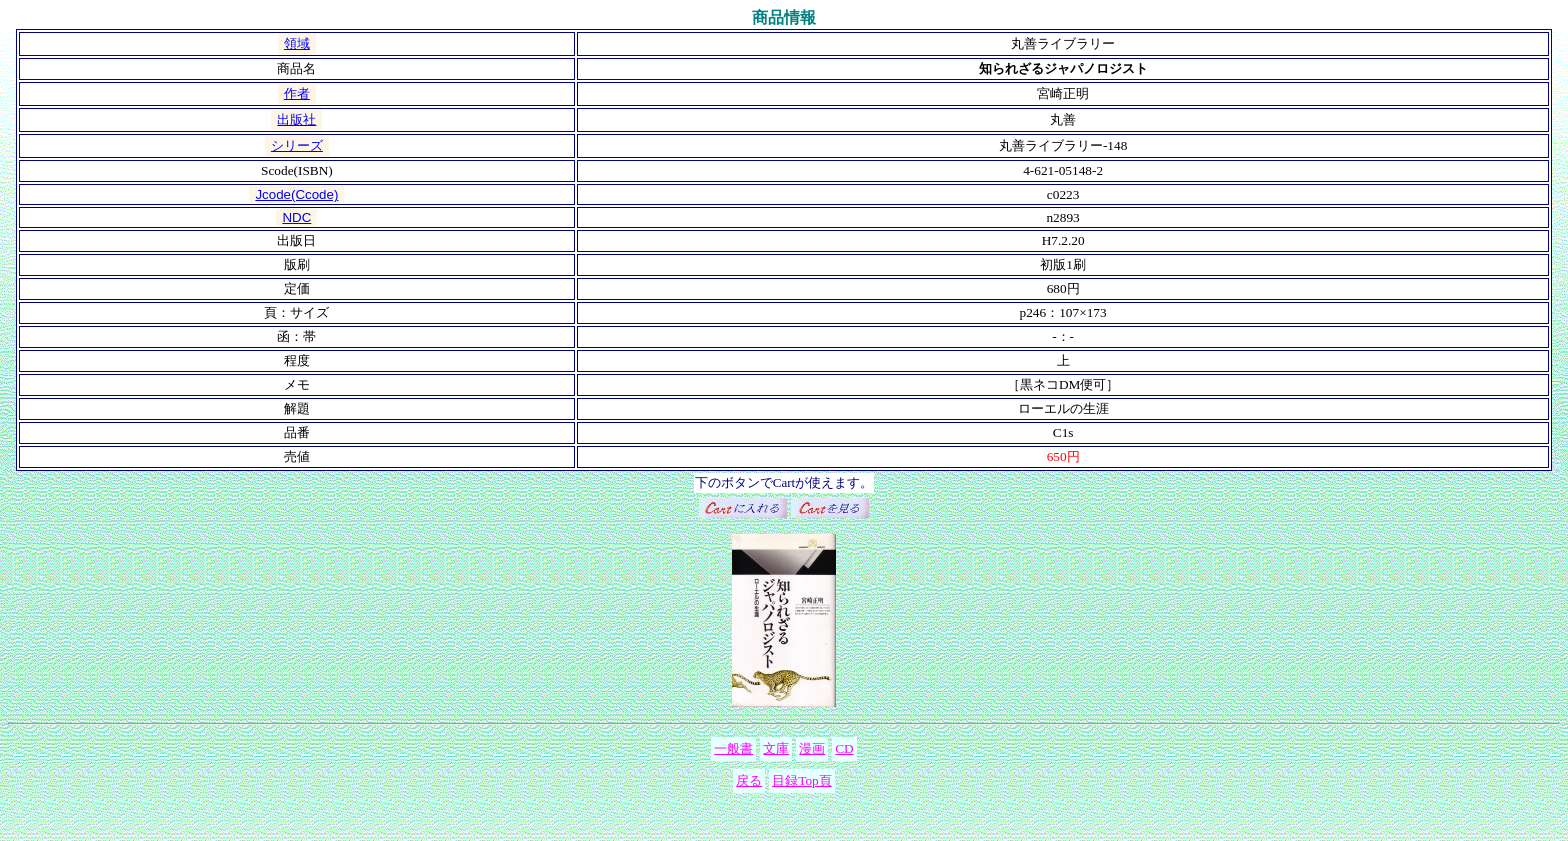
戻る (749, 780)
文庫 (776, 748)
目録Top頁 (802, 780)
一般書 (733, 748)
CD (844, 748)
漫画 (812, 748)
